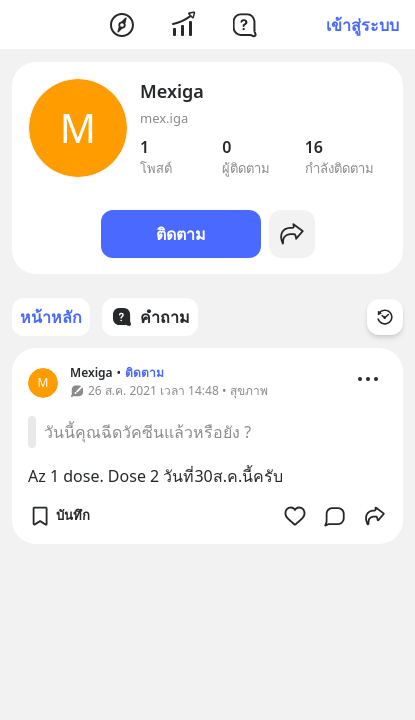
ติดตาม (181, 234)
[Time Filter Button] (385, 317)
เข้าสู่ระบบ (362, 25)
